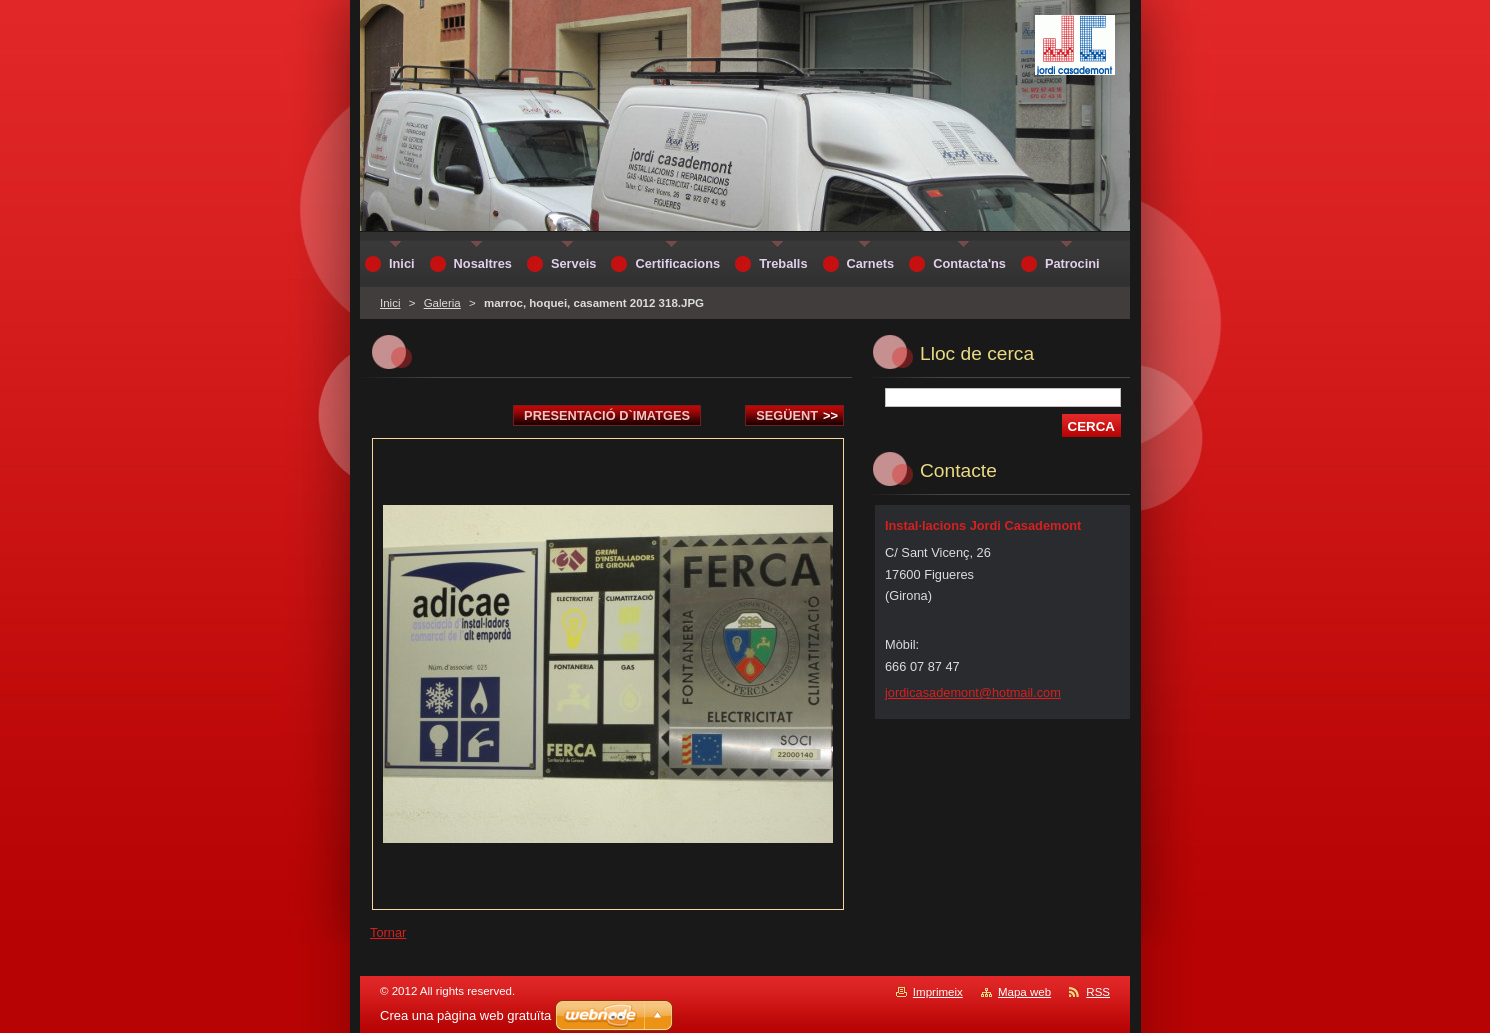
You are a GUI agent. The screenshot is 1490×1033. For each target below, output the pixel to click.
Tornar (388, 932)
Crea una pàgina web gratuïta (465, 1015)
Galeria (442, 303)
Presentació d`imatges (607, 415)
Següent (797, 415)
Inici (390, 303)
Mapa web (1024, 992)
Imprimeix (938, 992)
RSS (1098, 992)
